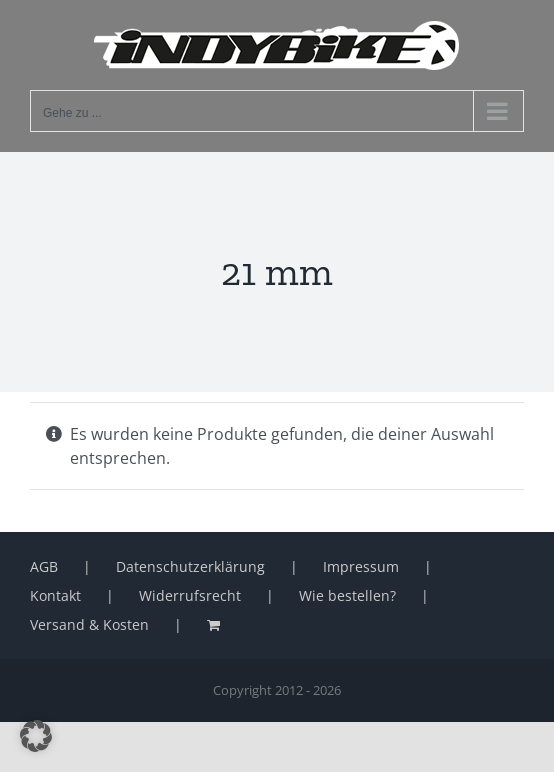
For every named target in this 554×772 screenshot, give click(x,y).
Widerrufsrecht (190, 595)
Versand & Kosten (89, 624)
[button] (36, 736)
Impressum (361, 566)
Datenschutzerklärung (190, 566)
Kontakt (55, 595)
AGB (44, 566)
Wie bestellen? (347, 595)
